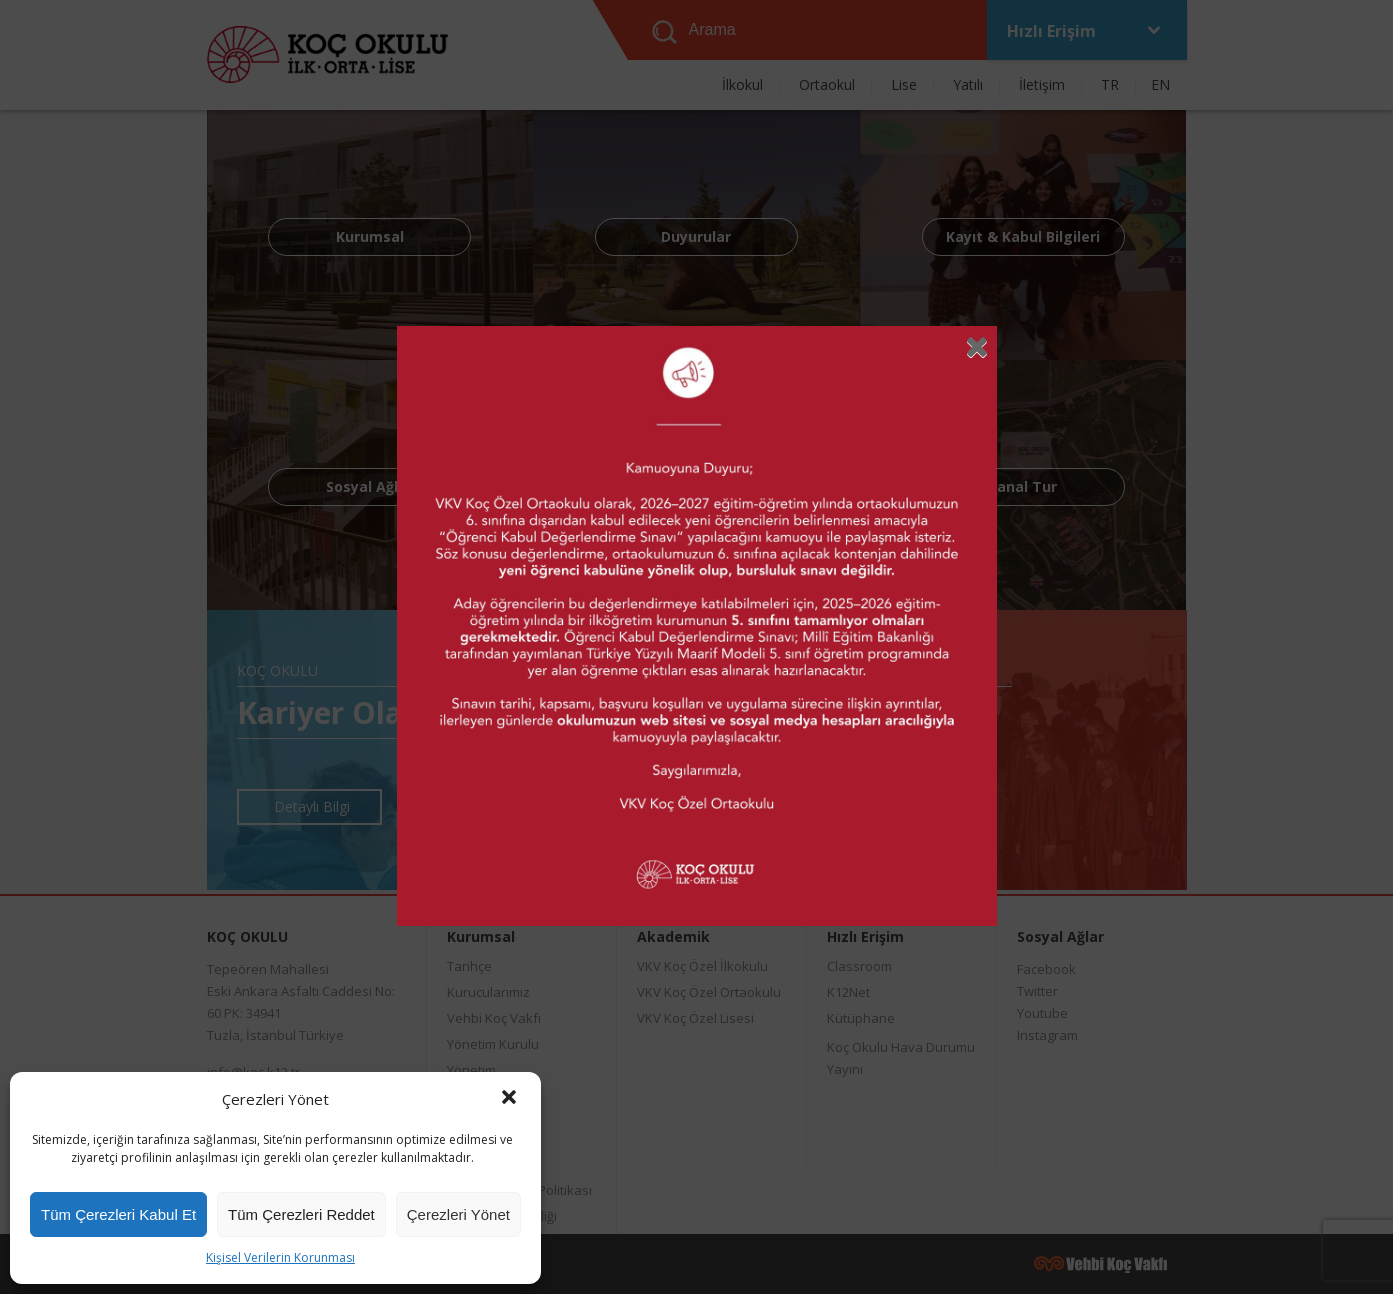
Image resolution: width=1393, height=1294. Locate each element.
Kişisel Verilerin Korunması (280, 1257)
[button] (509, 1099)
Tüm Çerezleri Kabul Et (118, 1214)
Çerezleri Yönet (458, 1214)
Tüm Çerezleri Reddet (301, 1214)
